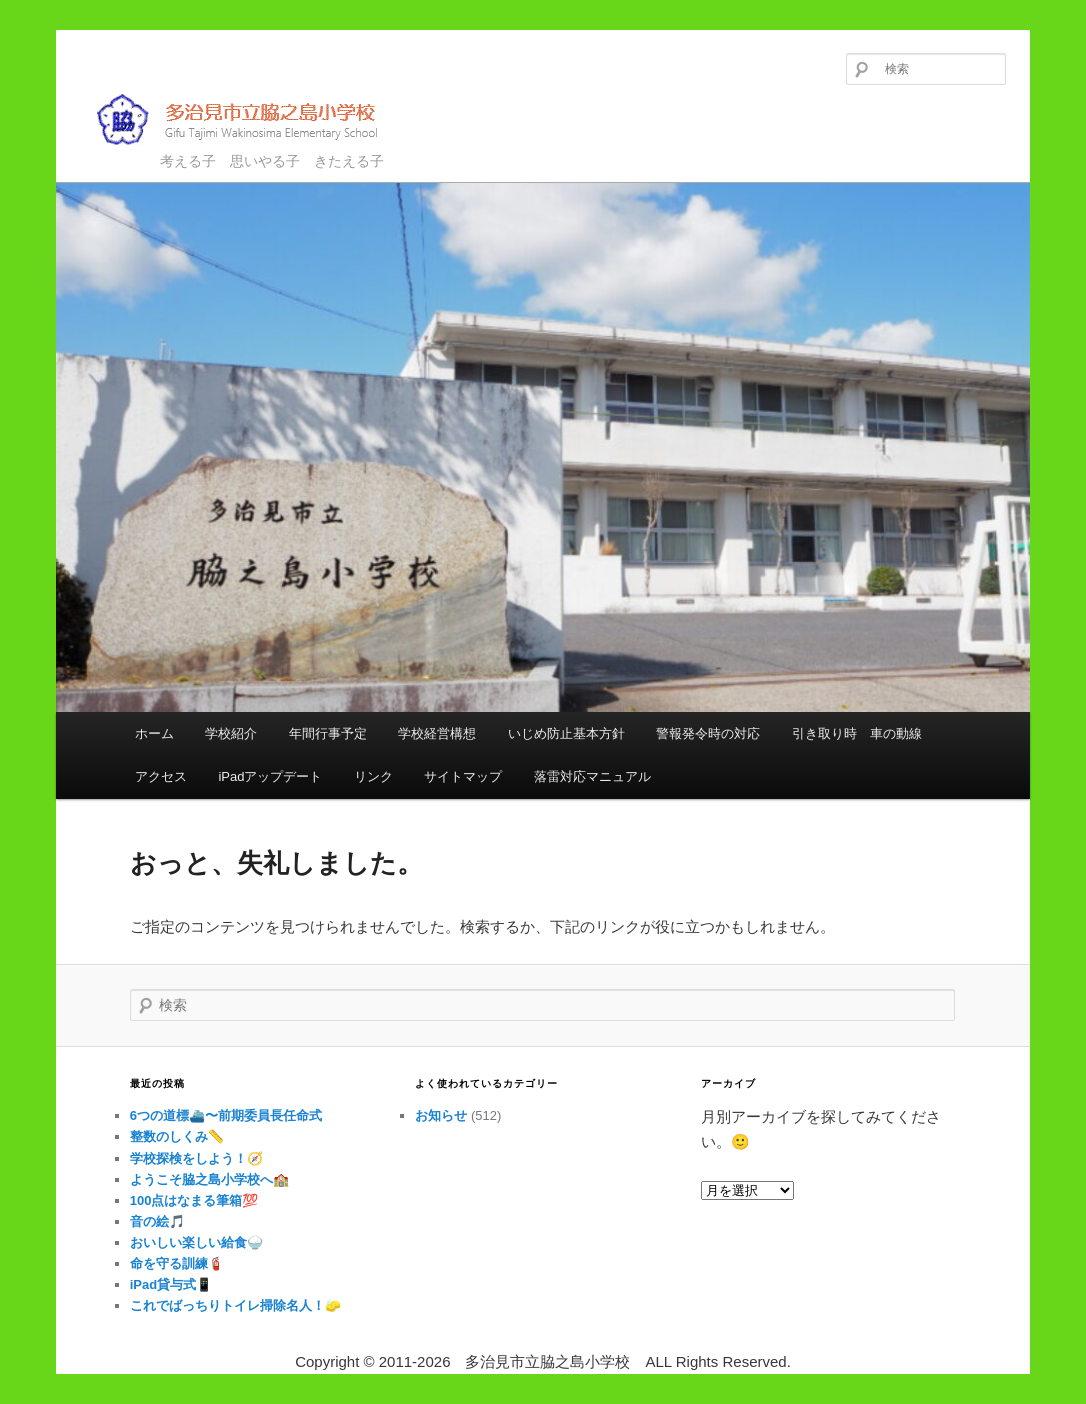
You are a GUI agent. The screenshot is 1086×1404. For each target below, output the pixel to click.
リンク (373, 776)
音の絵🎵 (157, 1221)
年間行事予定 (328, 733)
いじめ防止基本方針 (566, 733)
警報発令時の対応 (708, 733)
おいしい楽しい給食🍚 (196, 1242)
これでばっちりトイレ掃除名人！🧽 (235, 1305)
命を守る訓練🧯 (177, 1263)
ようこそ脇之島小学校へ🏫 (209, 1179)
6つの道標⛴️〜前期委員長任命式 (226, 1115)
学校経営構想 (437, 733)
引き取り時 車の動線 (857, 733)
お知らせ (441, 1115)
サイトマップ (463, 776)
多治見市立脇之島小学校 (251, 119)
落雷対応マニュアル (592, 776)
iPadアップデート (270, 776)
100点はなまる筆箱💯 (194, 1200)
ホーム (154, 733)
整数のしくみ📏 (177, 1136)
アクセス (161, 776)
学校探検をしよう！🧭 (196, 1158)
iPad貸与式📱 (171, 1284)
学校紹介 (231, 733)
